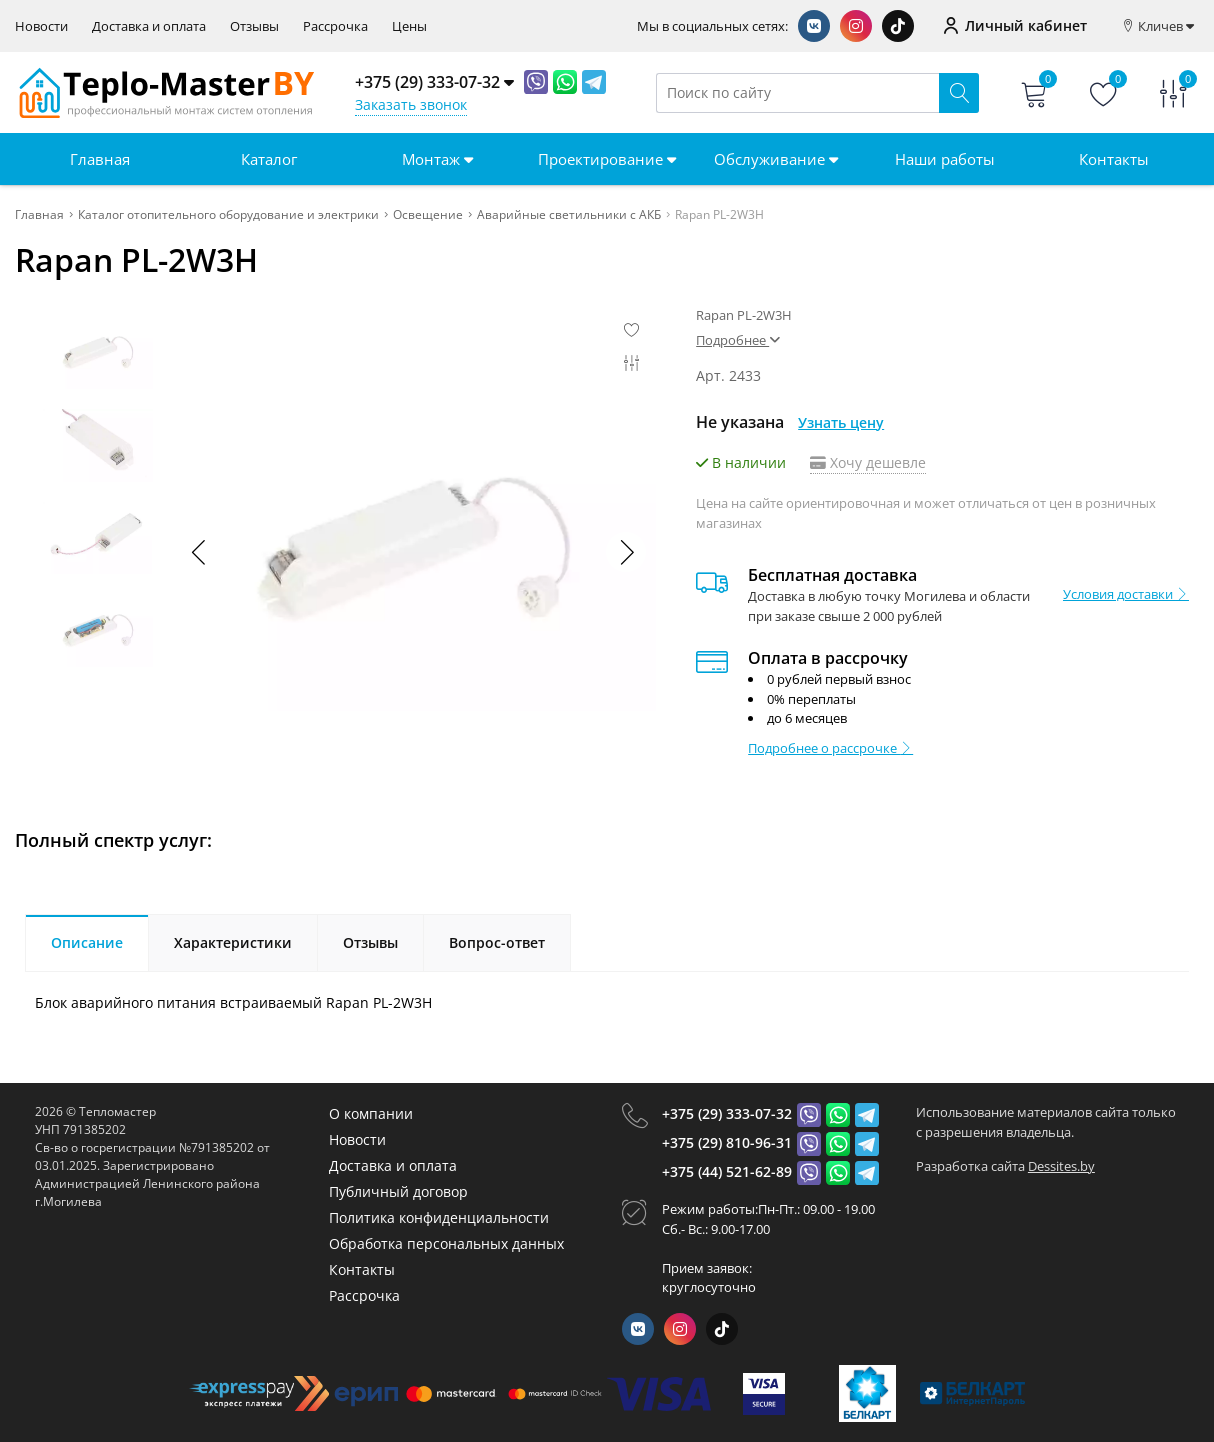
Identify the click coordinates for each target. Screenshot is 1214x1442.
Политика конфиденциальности (439, 1217)
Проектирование (607, 159)
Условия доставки (1126, 594)
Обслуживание (776, 159)
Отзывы (254, 26)
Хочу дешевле (868, 462)
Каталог (269, 159)
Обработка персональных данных (446, 1243)
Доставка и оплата (149, 26)
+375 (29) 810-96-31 (727, 1142)
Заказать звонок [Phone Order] (411, 104)
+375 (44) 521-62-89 (727, 1171)
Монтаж (437, 159)
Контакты (1114, 159)
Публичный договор (398, 1191)
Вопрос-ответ (497, 942)
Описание (87, 942)
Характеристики (233, 942)
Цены (409, 26)
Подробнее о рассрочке (830, 748)
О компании (371, 1113)
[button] (626, 552)
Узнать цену (841, 422)
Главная (100, 159)
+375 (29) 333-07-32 (727, 1113)
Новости (41, 26)
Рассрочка (335, 26)
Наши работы (945, 159)
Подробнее (738, 340)
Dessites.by (1061, 1166)
